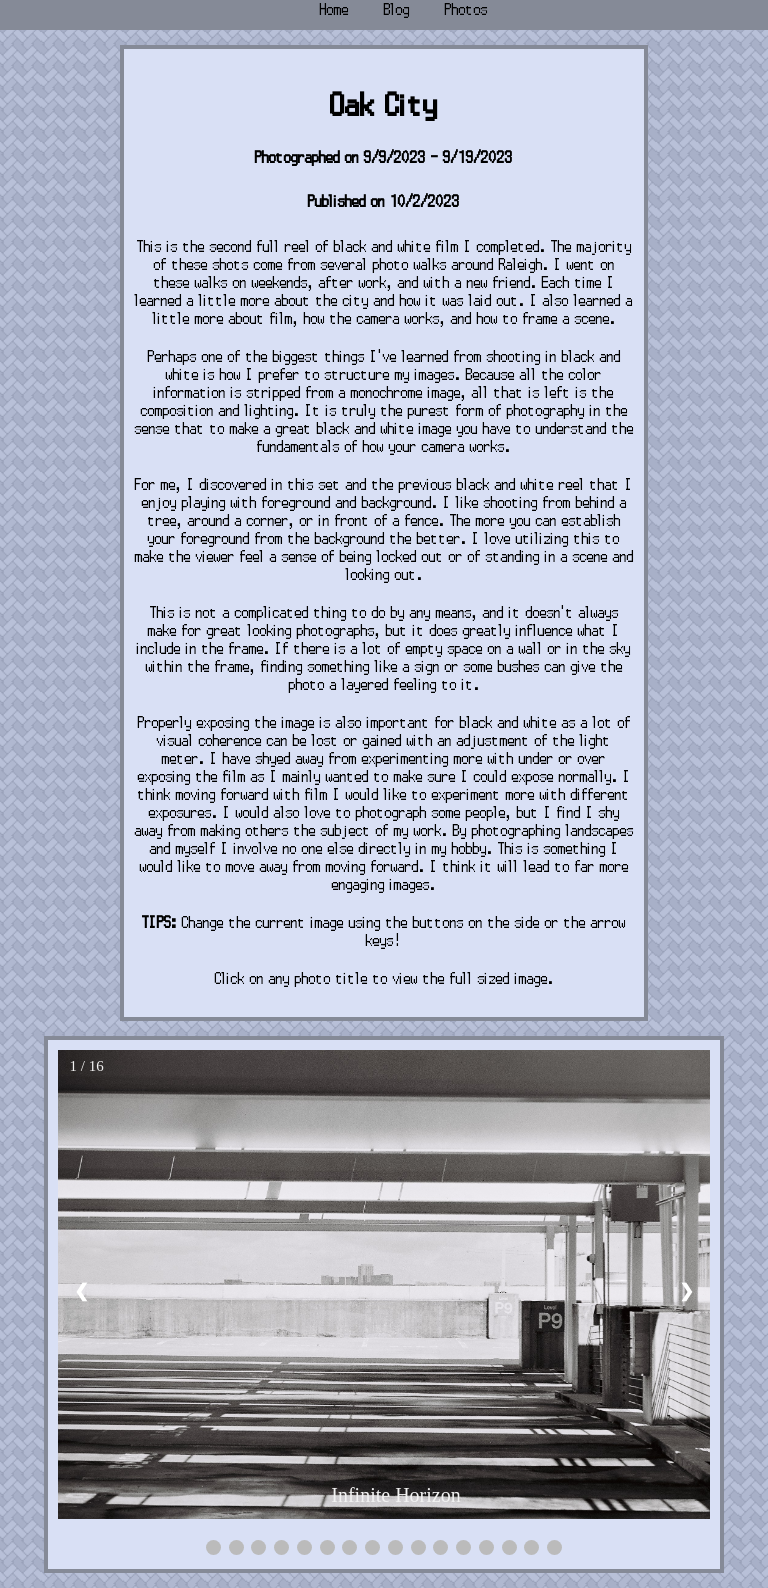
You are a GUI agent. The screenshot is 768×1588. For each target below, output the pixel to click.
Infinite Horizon (395, 1495)
